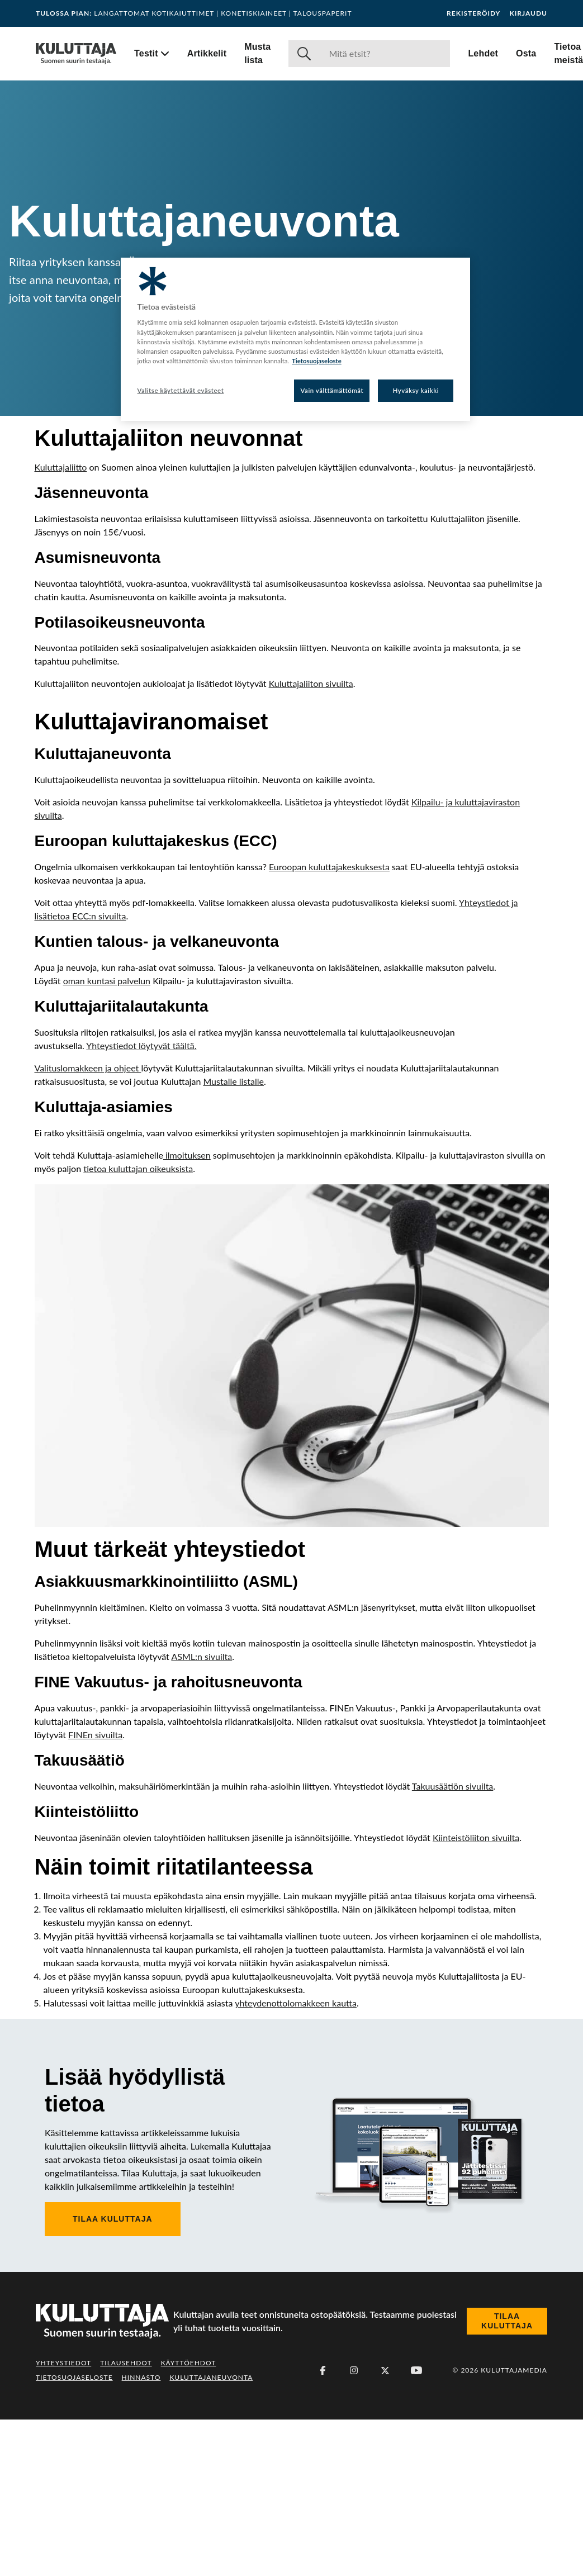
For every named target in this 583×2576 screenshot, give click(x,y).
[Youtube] (416, 2526)
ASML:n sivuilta (201, 1813)
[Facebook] (322, 2526)
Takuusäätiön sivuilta (452, 1942)
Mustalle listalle (233, 1237)
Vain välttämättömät (332, 390)
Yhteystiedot (63, 2519)
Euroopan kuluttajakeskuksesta (329, 1023)
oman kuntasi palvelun (106, 1137)
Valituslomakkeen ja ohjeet (88, 1224)
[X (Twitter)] (385, 2526)
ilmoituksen (187, 1311)
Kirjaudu (528, 13)
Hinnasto (141, 2534)
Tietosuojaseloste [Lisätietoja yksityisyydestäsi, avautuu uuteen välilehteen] (317, 360)
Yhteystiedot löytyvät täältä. (141, 1202)
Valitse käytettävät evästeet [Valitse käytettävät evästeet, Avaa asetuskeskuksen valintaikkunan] (181, 390)
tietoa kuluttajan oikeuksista (138, 1325)
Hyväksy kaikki (416, 390)
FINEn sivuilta (95, 1891)
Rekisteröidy (473, 13)
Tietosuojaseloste (74, 2534)
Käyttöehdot (188, 2519)
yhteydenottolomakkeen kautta (296, 2159)
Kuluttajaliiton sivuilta (311, 683)
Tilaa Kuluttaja (113, 2375)
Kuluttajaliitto (61, 467)
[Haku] (385, 53)
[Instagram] (353, 2526)
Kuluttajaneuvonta (211, 2534)
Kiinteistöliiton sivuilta (476, 1994)
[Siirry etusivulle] (76, 53)
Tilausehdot (125, 2519)
